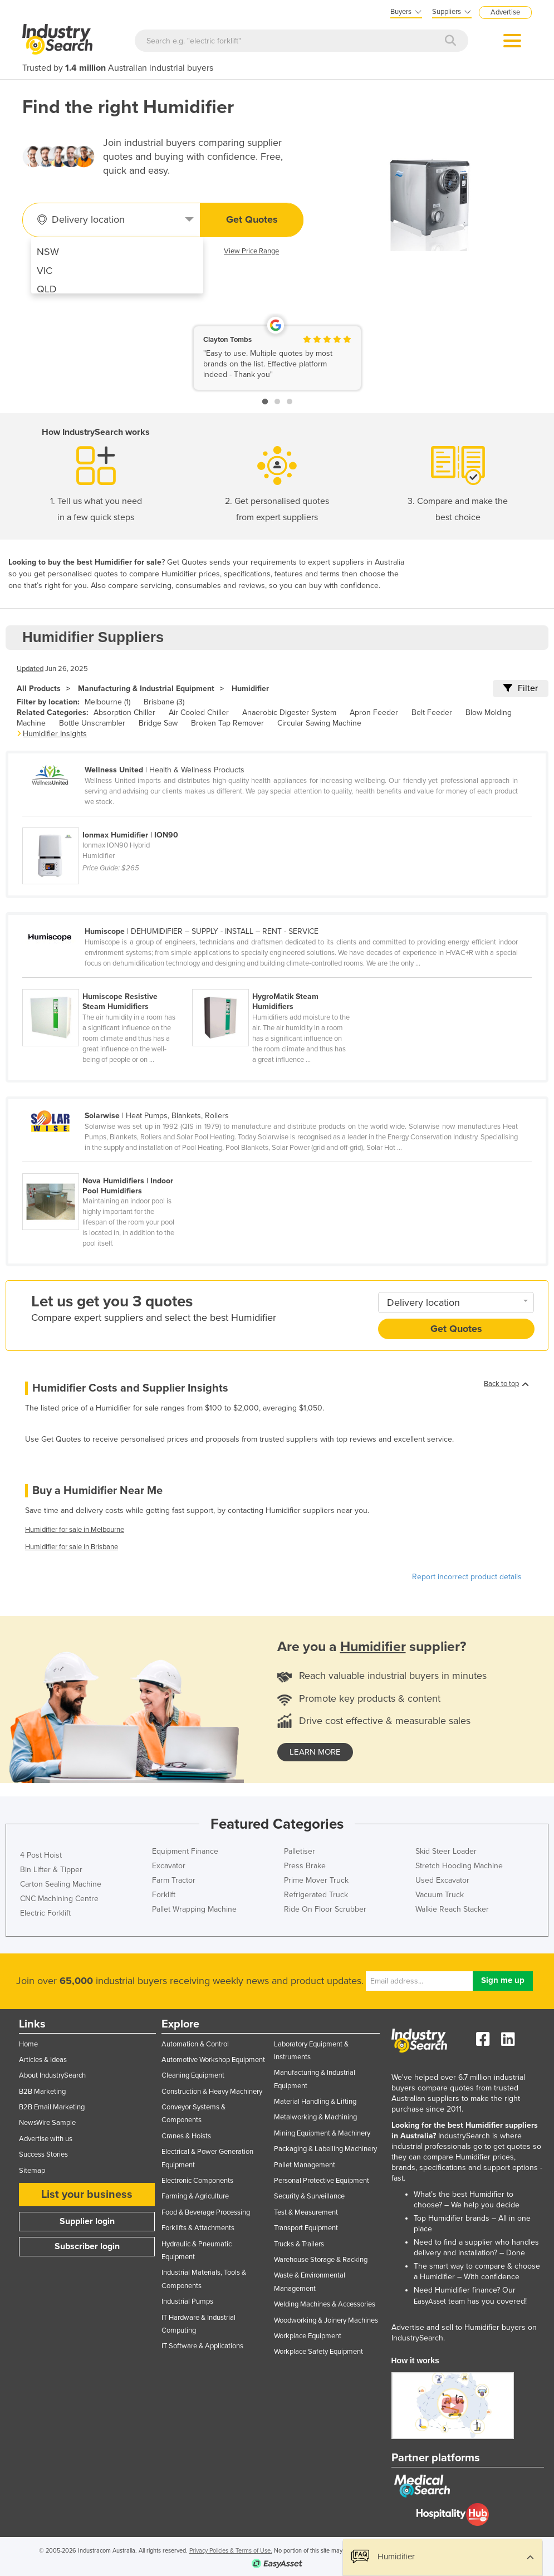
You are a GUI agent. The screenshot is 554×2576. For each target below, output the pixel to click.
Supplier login (87, 2221)
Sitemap (32, 2170)
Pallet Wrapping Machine (194, 1909)
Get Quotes (252, 219)
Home (28, 2044)
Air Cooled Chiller (199, 712)
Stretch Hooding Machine (459, 1865)
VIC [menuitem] (44, 271)
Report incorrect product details (467, 1576)
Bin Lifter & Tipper (51, 1869)
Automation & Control (195, 2044)
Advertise (505, 12)
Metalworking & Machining (315, 2117)
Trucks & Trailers (299, 2244)
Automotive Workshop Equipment (213, 2059)
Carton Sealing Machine (60, 1884)
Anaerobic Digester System (289, 712)
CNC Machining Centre (59, 1898)
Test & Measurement (306, 2212)
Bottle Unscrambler (92, 723)
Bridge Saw (158, 723)
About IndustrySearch (52, 2075)
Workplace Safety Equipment (318, 2351)
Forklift (163, 1894)
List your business (87, 2194)
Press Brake (305, 1865)
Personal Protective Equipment (321, 2180)
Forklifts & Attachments (197, 2228)
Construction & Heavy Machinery (211, 2091)
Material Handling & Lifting (315, 2101)
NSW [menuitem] (48, 252)
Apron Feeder (374, 712)
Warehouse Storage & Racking (320, 2259)
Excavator (168, 1865)
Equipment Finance (185, 1851)
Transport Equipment (306, 2228)
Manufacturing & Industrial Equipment (146, 688)
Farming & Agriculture (195, 2196)
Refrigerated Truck (316, 1894)
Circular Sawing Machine (319, 723)
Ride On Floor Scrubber (325, 1909)
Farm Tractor (173, 1880)
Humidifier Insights (55, 733)
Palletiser (299, 1851)
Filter (520, 688)
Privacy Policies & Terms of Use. (230, 2550)
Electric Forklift (45, 1913)
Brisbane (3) (164, 702)
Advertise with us (45, 2138)
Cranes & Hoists (186, 2136)
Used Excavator (442, 1880)
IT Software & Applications (202, 2346)
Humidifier (250, 688)
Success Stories (43, 2154)
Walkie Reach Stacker (452, 1909)
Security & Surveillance (309, 2196)
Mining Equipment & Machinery (322, 2133)
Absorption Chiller (124, 712)
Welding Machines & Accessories (324, 2304)
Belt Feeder (431, 712)
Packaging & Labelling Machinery (325, 2148)
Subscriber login (87, 2246)
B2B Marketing (42, 2091)
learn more (315, 1752)
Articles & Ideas (43, 2059)
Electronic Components (197, 2180)
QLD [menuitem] (47, 289)
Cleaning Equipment (192, 2075)
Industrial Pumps (187, 2301)
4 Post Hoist (41, 1855)
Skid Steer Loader (446, 1851)
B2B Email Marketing (52, 2107)
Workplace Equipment (307, 2336)
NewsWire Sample (47, 2122)
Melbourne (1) (107, 702)
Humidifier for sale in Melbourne (74, 1529)
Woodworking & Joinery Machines (326, 2320)
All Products (39, 688)
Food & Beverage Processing (205, 2212)
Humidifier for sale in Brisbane (71, 1546)
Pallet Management (304, 2165)
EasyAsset (430, 2301)
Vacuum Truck (439, 1894)
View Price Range (251, 251)
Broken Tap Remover (227, 723)
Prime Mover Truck (316, 1880)
